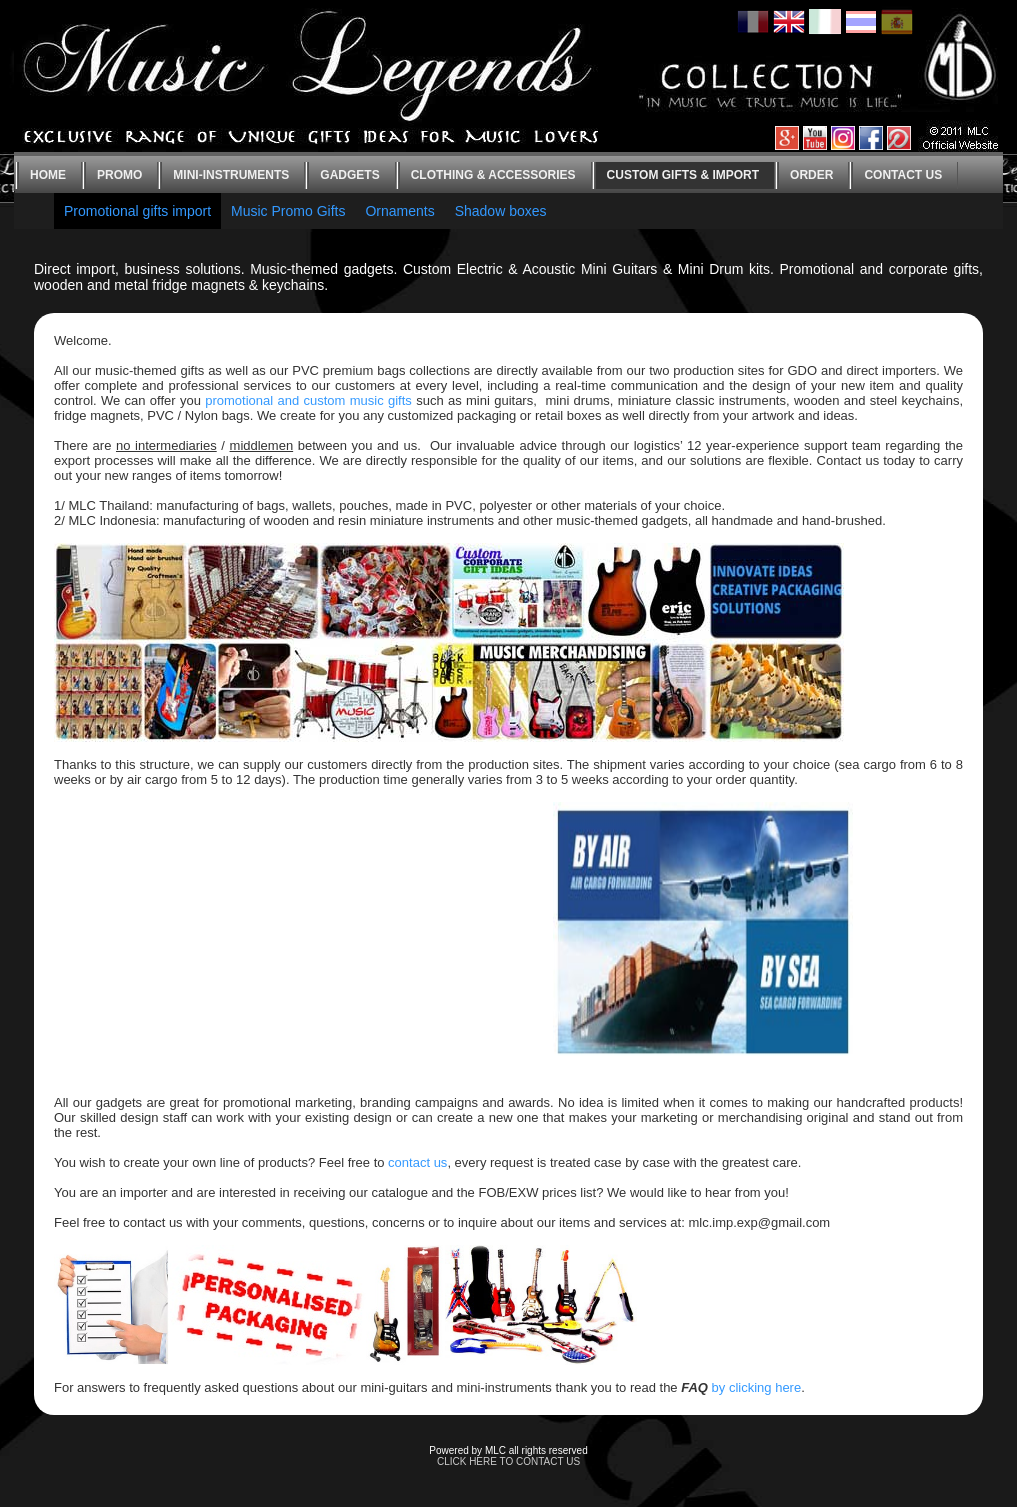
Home (48, 175)
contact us (417, 1162)
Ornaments (399, 211)
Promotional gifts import (137, 211)
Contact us (903, 175)
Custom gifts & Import (683, 175)
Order (811, 175)
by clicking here (757, 1387)
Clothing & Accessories (493, 175)
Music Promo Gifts (288, 211)
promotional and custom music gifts (308, 400)
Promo (119, 175)
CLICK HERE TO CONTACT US (508, 1461)
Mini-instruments (231, 175)
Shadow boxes (501, 211)
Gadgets (349, 175)
